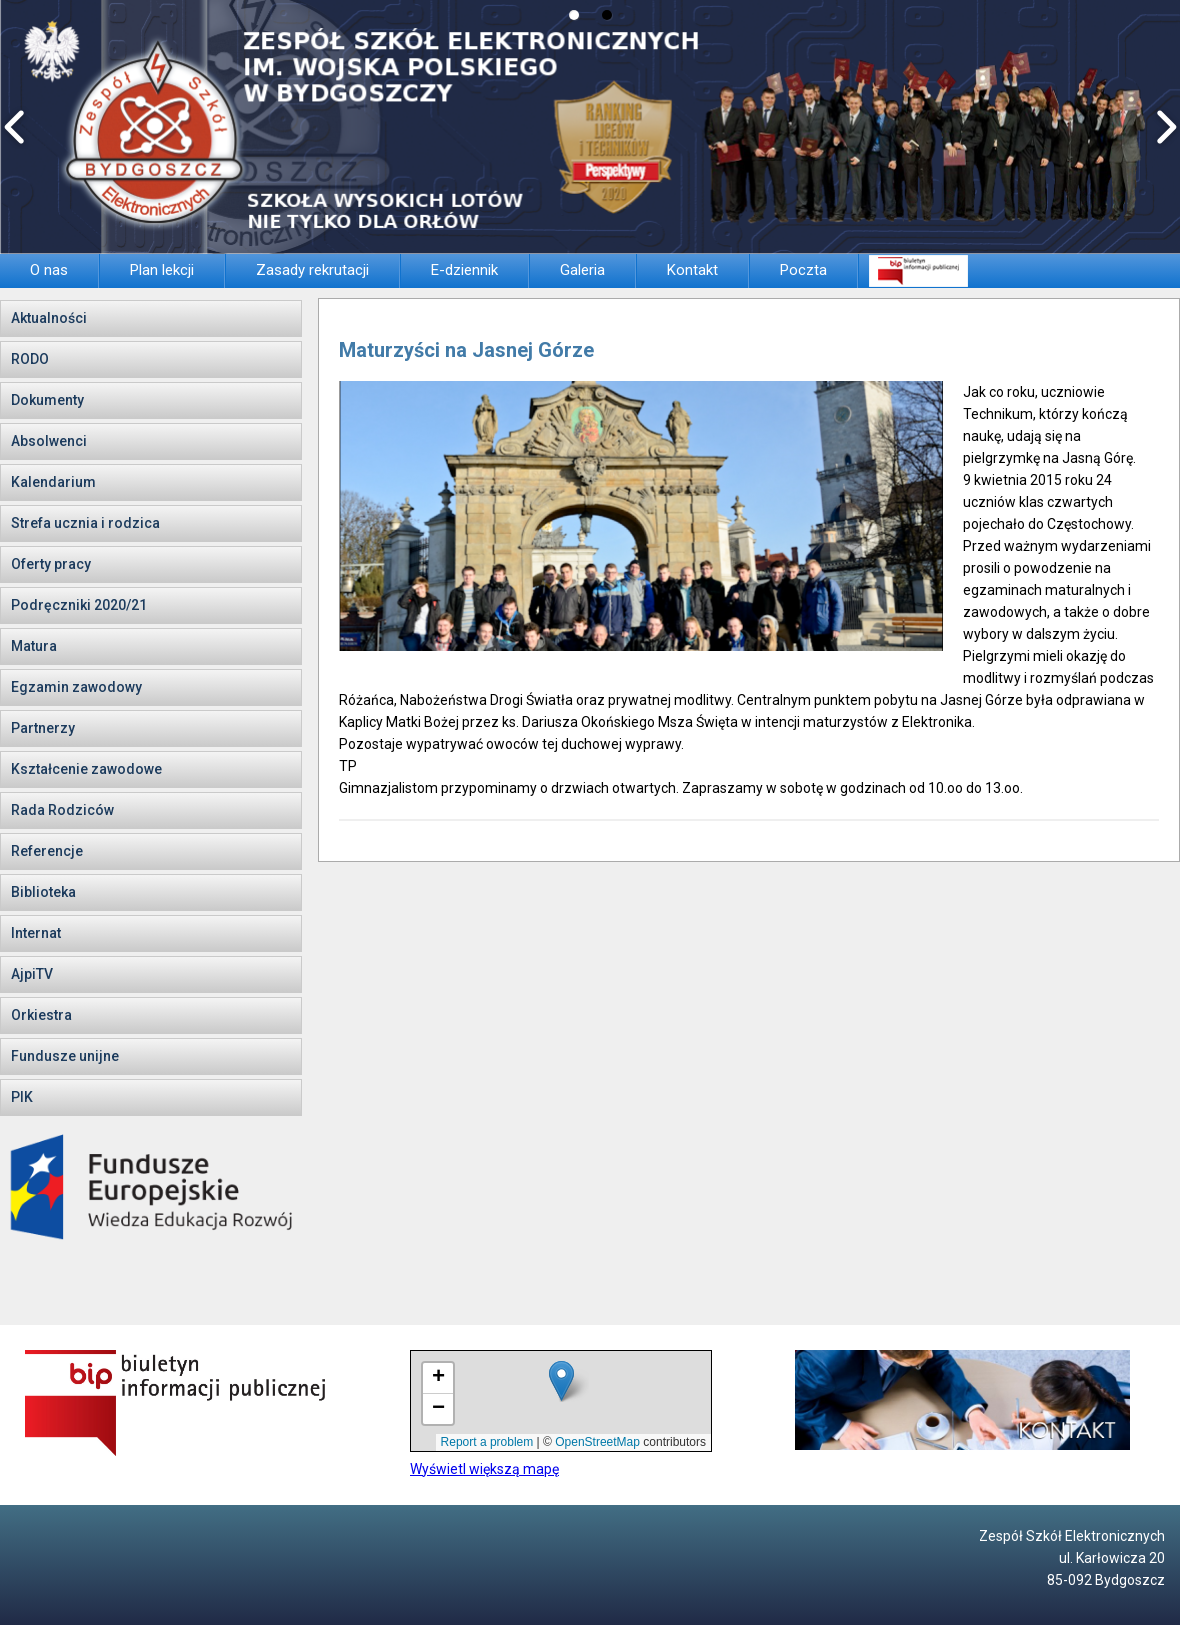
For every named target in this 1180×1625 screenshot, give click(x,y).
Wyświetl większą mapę (484, 1469)
